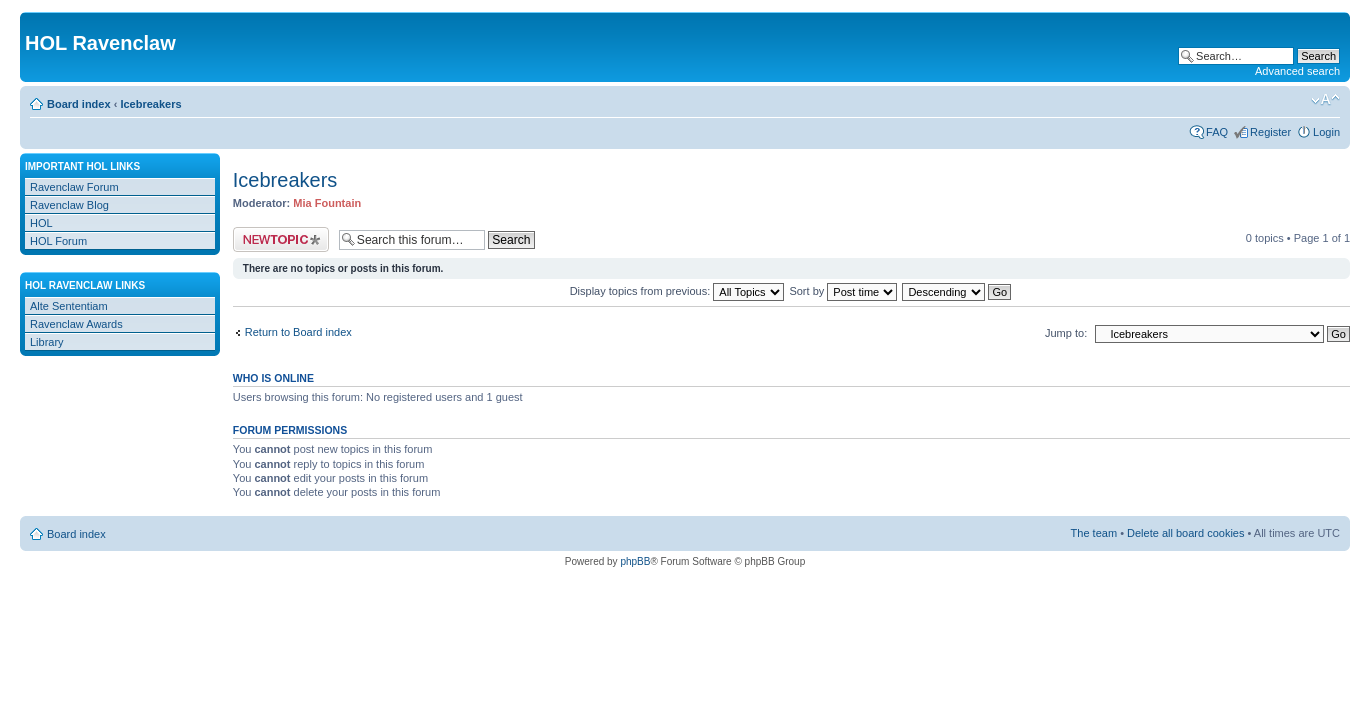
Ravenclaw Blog (69, 205)
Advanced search (1297, 71)
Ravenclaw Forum (74, 187)
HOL (41, 223)
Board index (79, 104)
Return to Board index (298, 332)
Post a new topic (281, 239)
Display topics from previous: (677, 291)
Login (1326, 132)
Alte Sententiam (69, 306)
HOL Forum (58, 241)
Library (47, 342)
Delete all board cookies (1185, 533)
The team (1094, 533)
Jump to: (1066, 333)
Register (1270, 132)
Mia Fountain (327, 203)
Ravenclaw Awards (76, 324)
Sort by (843, 291)
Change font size (1325, 100)
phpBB (635, 561)
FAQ (1217, 132)
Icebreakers (150, 104)
